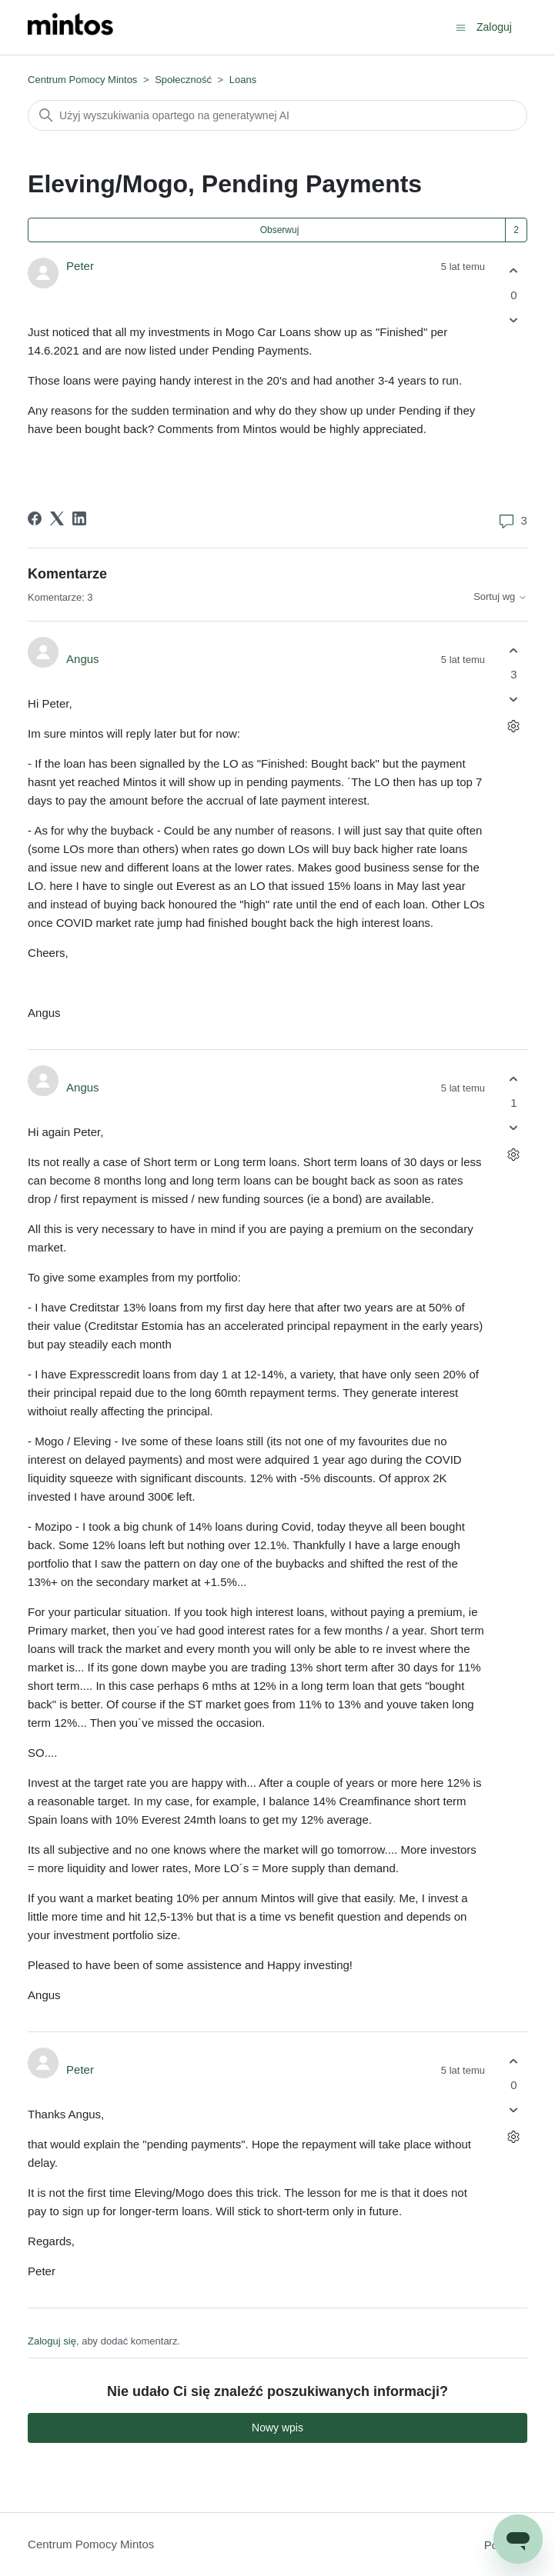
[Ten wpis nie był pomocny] (513, 319)
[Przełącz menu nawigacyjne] (461, 26)
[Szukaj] (277, 115)
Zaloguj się (52, 2341)
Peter (80, 265)
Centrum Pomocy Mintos (84, 79)
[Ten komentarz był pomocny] (513, 650)
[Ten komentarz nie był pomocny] (513, 699)
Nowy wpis (277, 2427)
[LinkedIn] (79, 518)
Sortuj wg (500, 597)
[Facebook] (35, 518)
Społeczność (183, 79)
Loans (242, 79)
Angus (82, 658)
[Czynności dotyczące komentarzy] (513, 726)
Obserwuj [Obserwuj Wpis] (279, 230)
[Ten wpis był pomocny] (513, 271)
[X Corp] (57, 518)
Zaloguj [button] (494, 27)
